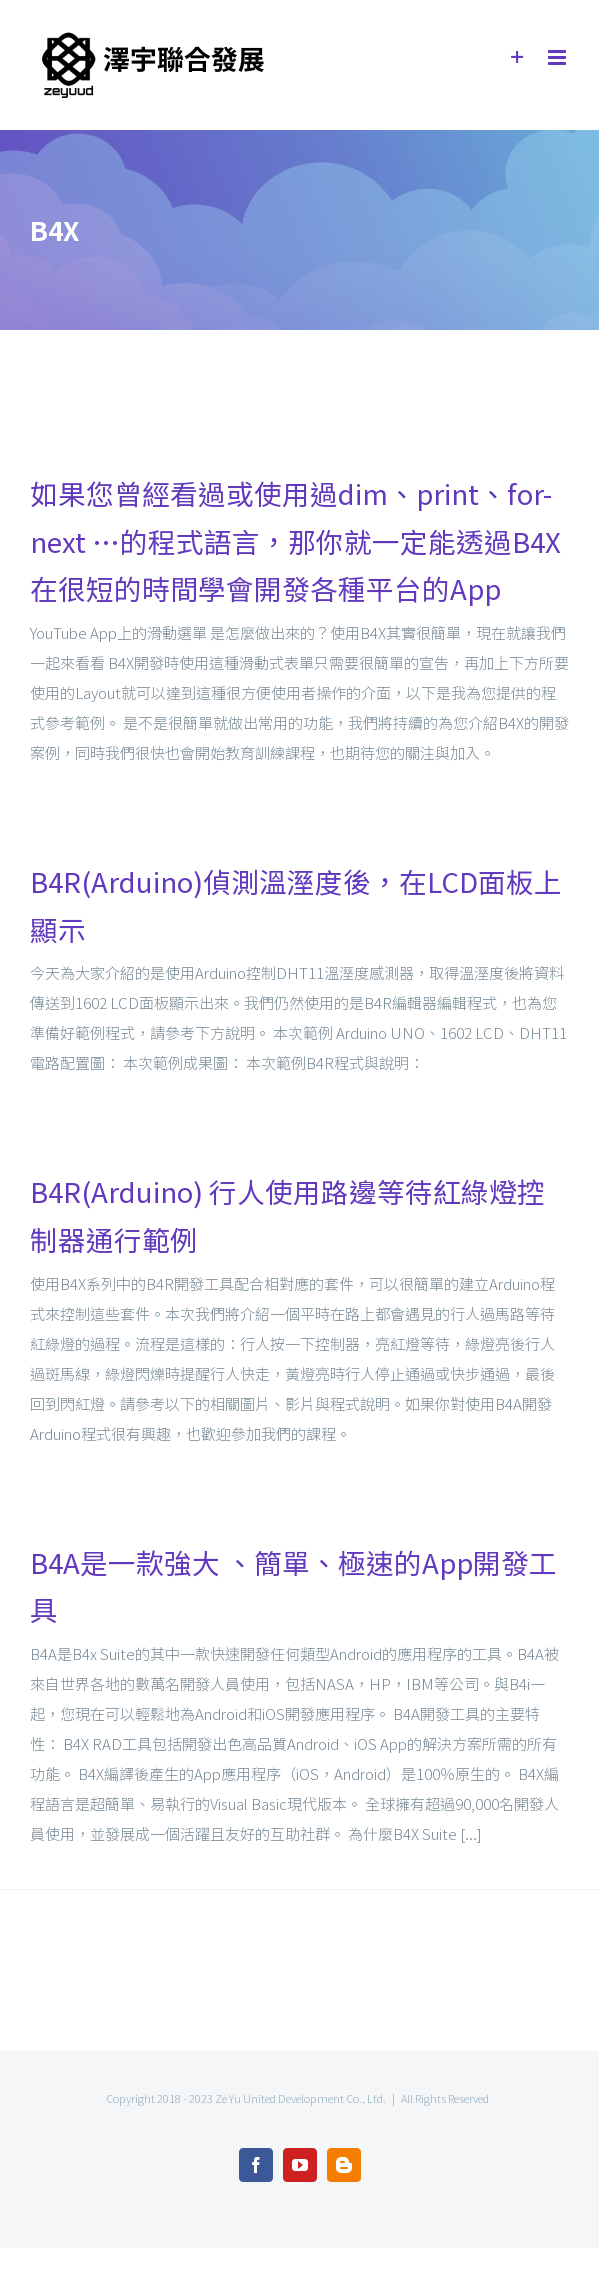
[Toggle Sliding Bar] (517, 57)
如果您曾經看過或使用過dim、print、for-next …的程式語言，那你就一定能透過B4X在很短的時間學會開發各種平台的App (295, 540)
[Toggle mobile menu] (558, 57)
